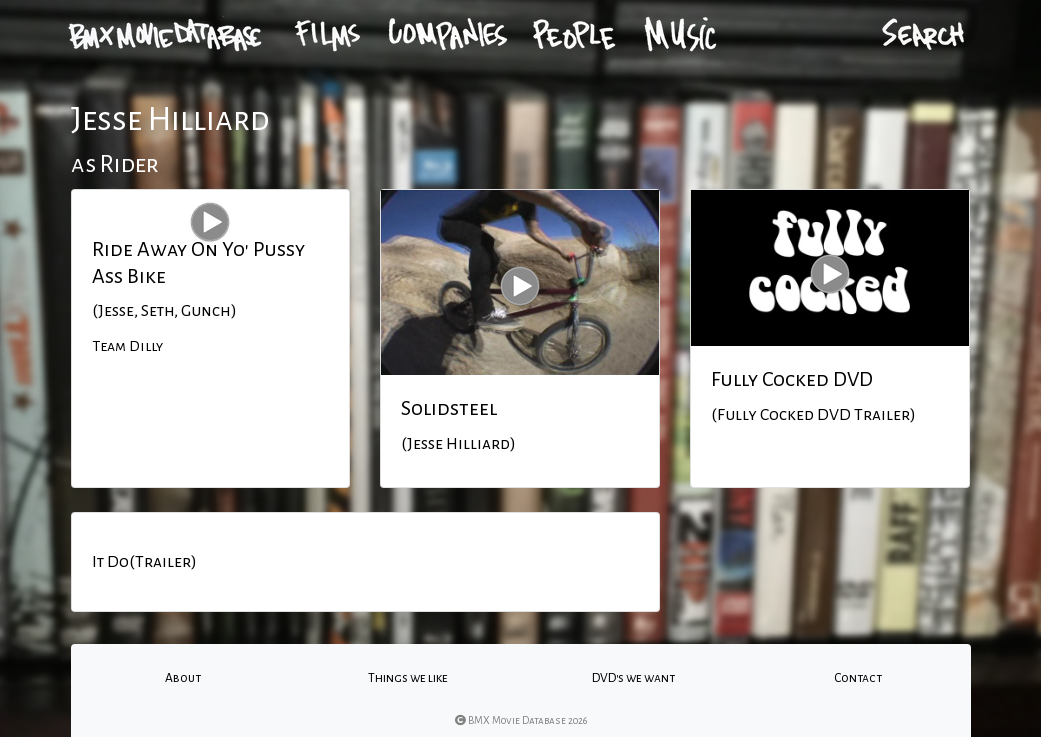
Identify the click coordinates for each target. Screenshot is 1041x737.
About (183, 678)
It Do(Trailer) (144, 562)
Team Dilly (127, 346)
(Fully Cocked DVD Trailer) (813, 415)
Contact (858, 678)
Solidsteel (449, 408)
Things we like (408, 678)
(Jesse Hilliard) (458, 444)
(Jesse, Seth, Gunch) (164, 311)
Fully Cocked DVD (792, 379)
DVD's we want (633, 678)
